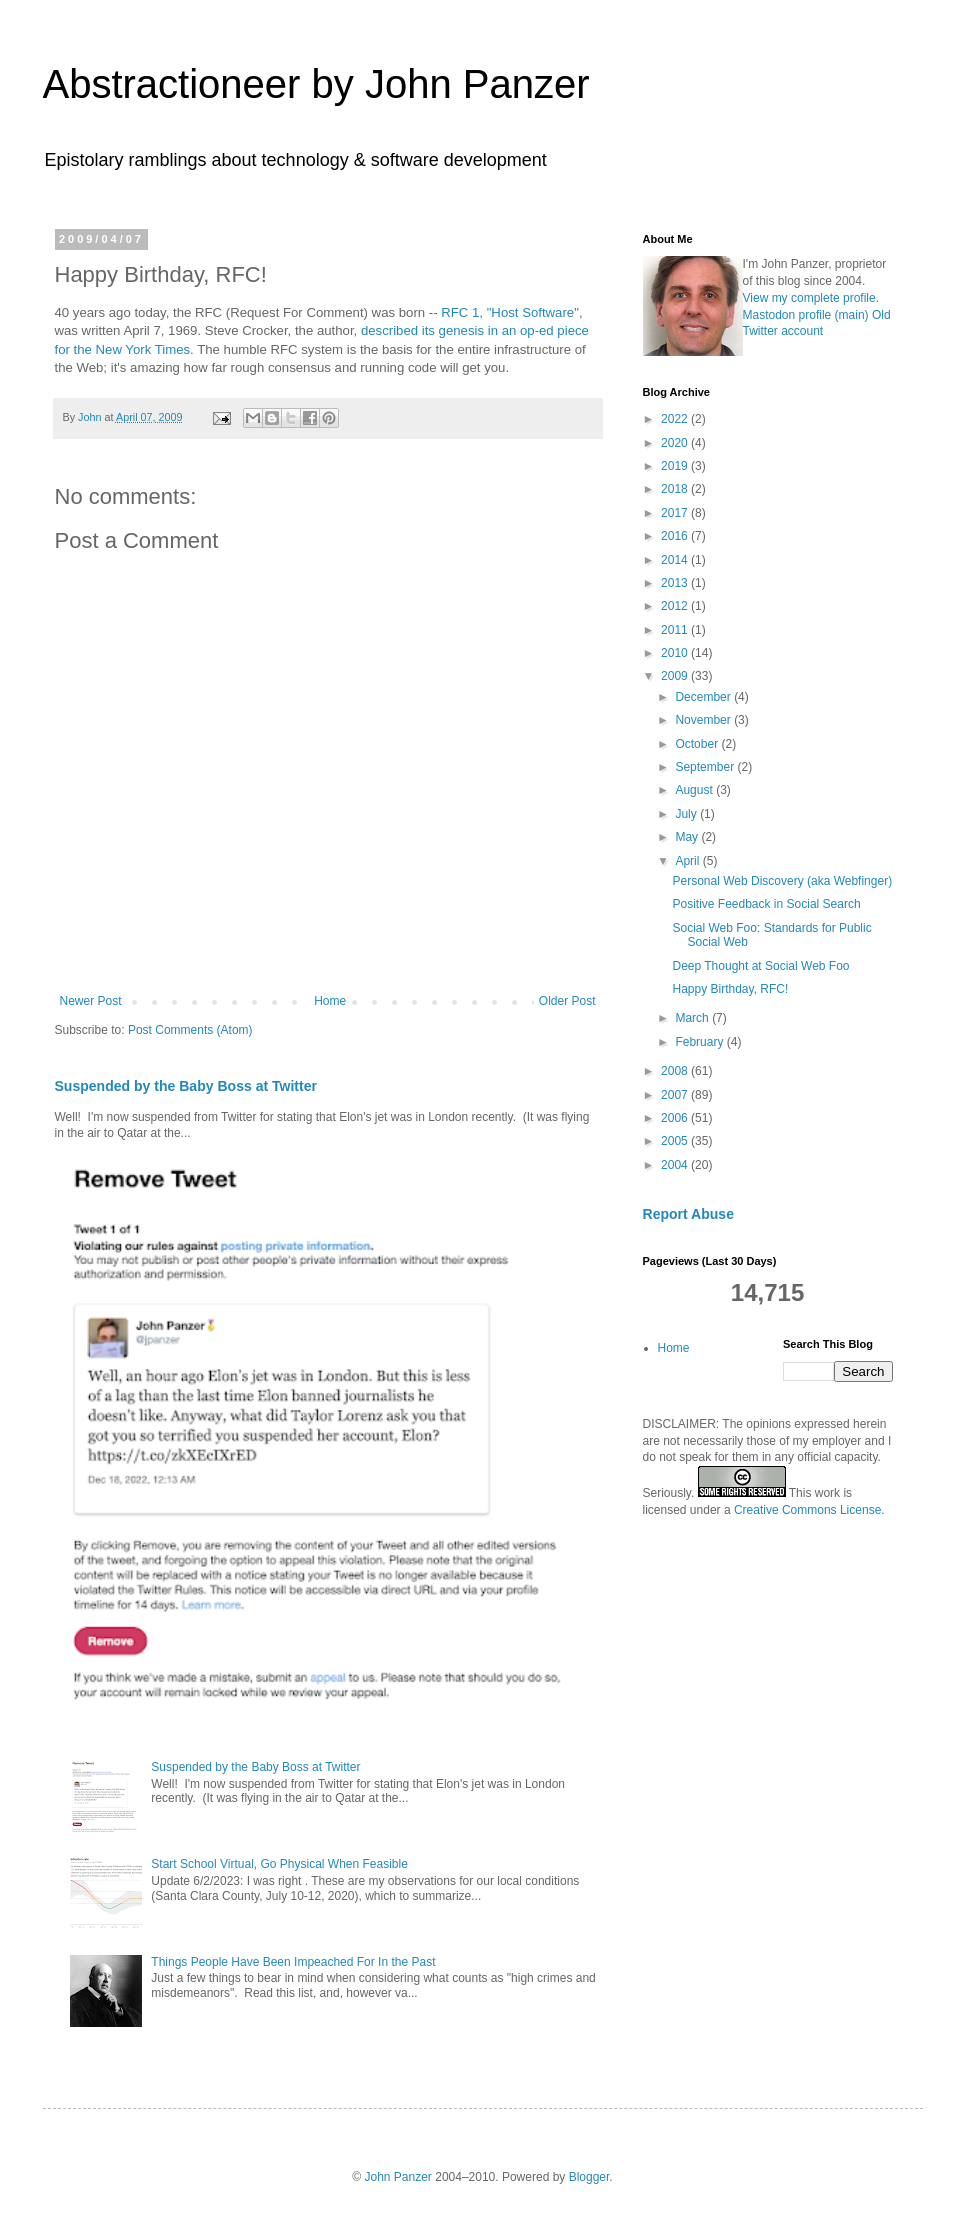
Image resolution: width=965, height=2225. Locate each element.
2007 (676, 1095)
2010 (676, 653)
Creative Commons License (807, 1510)
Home (330, 1001)
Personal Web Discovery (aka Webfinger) (782, 881)
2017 (676, 513)
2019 (676, 466)
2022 (676, 419)
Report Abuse (688, 1214)
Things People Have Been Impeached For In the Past (293, 1962)
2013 (676, 583)
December (704, 697)
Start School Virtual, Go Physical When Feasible (279, 1864)
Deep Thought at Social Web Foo (760, 966)
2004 (676, 1165)
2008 (676, 1071)
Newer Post (91, 1001)
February (700, 1042)
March (693, 1018)
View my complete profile (809, 298)
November (704, 720)
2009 (676, 676)
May (688, 837)
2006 (676, 1118)
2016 (676, 536)
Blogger (589, 2177)
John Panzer (397, 2177)
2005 (676, 1141)
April (688, 861)
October (698, 744)
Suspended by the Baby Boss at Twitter (186, 1086)
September (706, 767)
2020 (676, 443)
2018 (676, 489)
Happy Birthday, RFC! (730, 989)
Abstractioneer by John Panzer (316, 84)
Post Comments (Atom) (190, 1030)
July (687, 814)
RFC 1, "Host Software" (510, 312)
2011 (676, 630)
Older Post (567, 1001)
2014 (676, 560)
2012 (676, 606)
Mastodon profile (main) (806, 315)
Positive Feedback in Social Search (766, 904)
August (695, 790)
